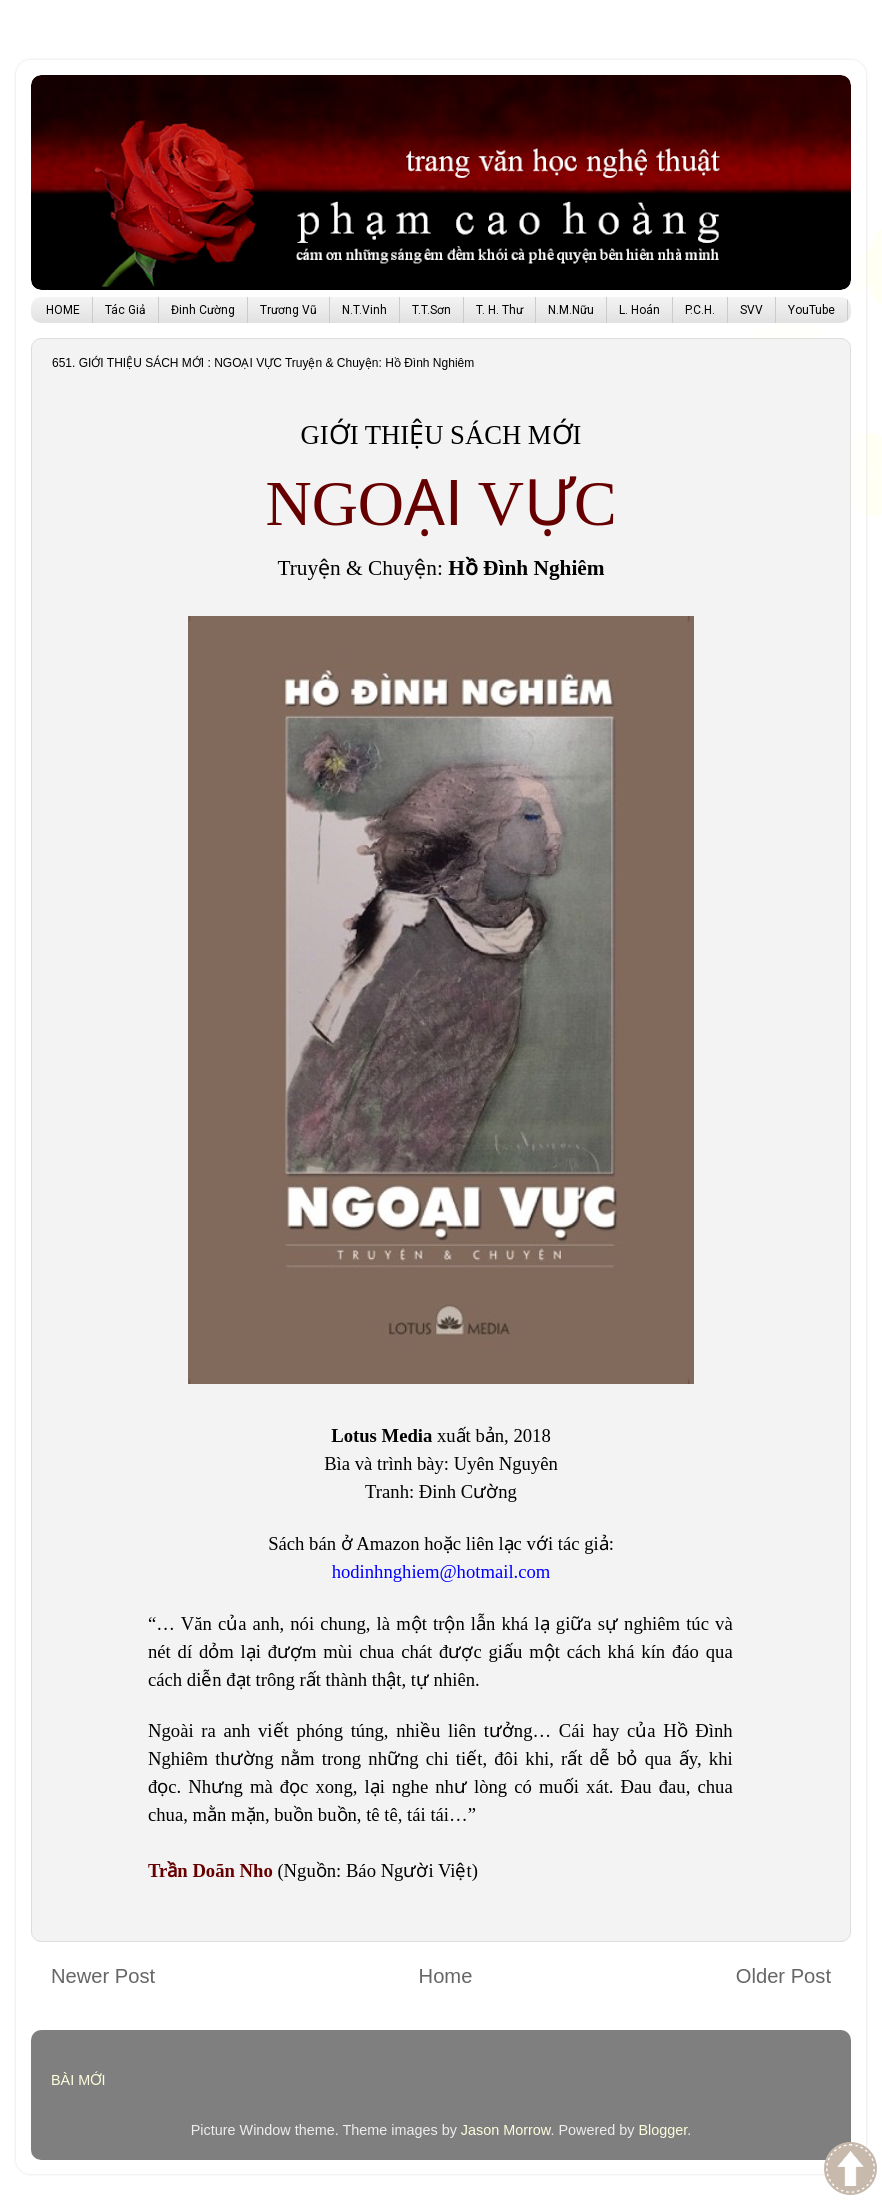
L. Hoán (639, 310)
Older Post (783, 1976)
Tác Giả (125, 310)
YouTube (811, 310)
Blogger (662, 2130)
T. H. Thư (499, 310)
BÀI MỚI (78, 2080)
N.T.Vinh (364, 310)
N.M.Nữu (571, 310)
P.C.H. (700, 310)
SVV (751, 310)
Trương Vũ (288, 310)
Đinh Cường (203, 310)
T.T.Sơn (431, 310)
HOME (63, 310)
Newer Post (103, 1976)
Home (446, 1976)
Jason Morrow (506, 2130)
